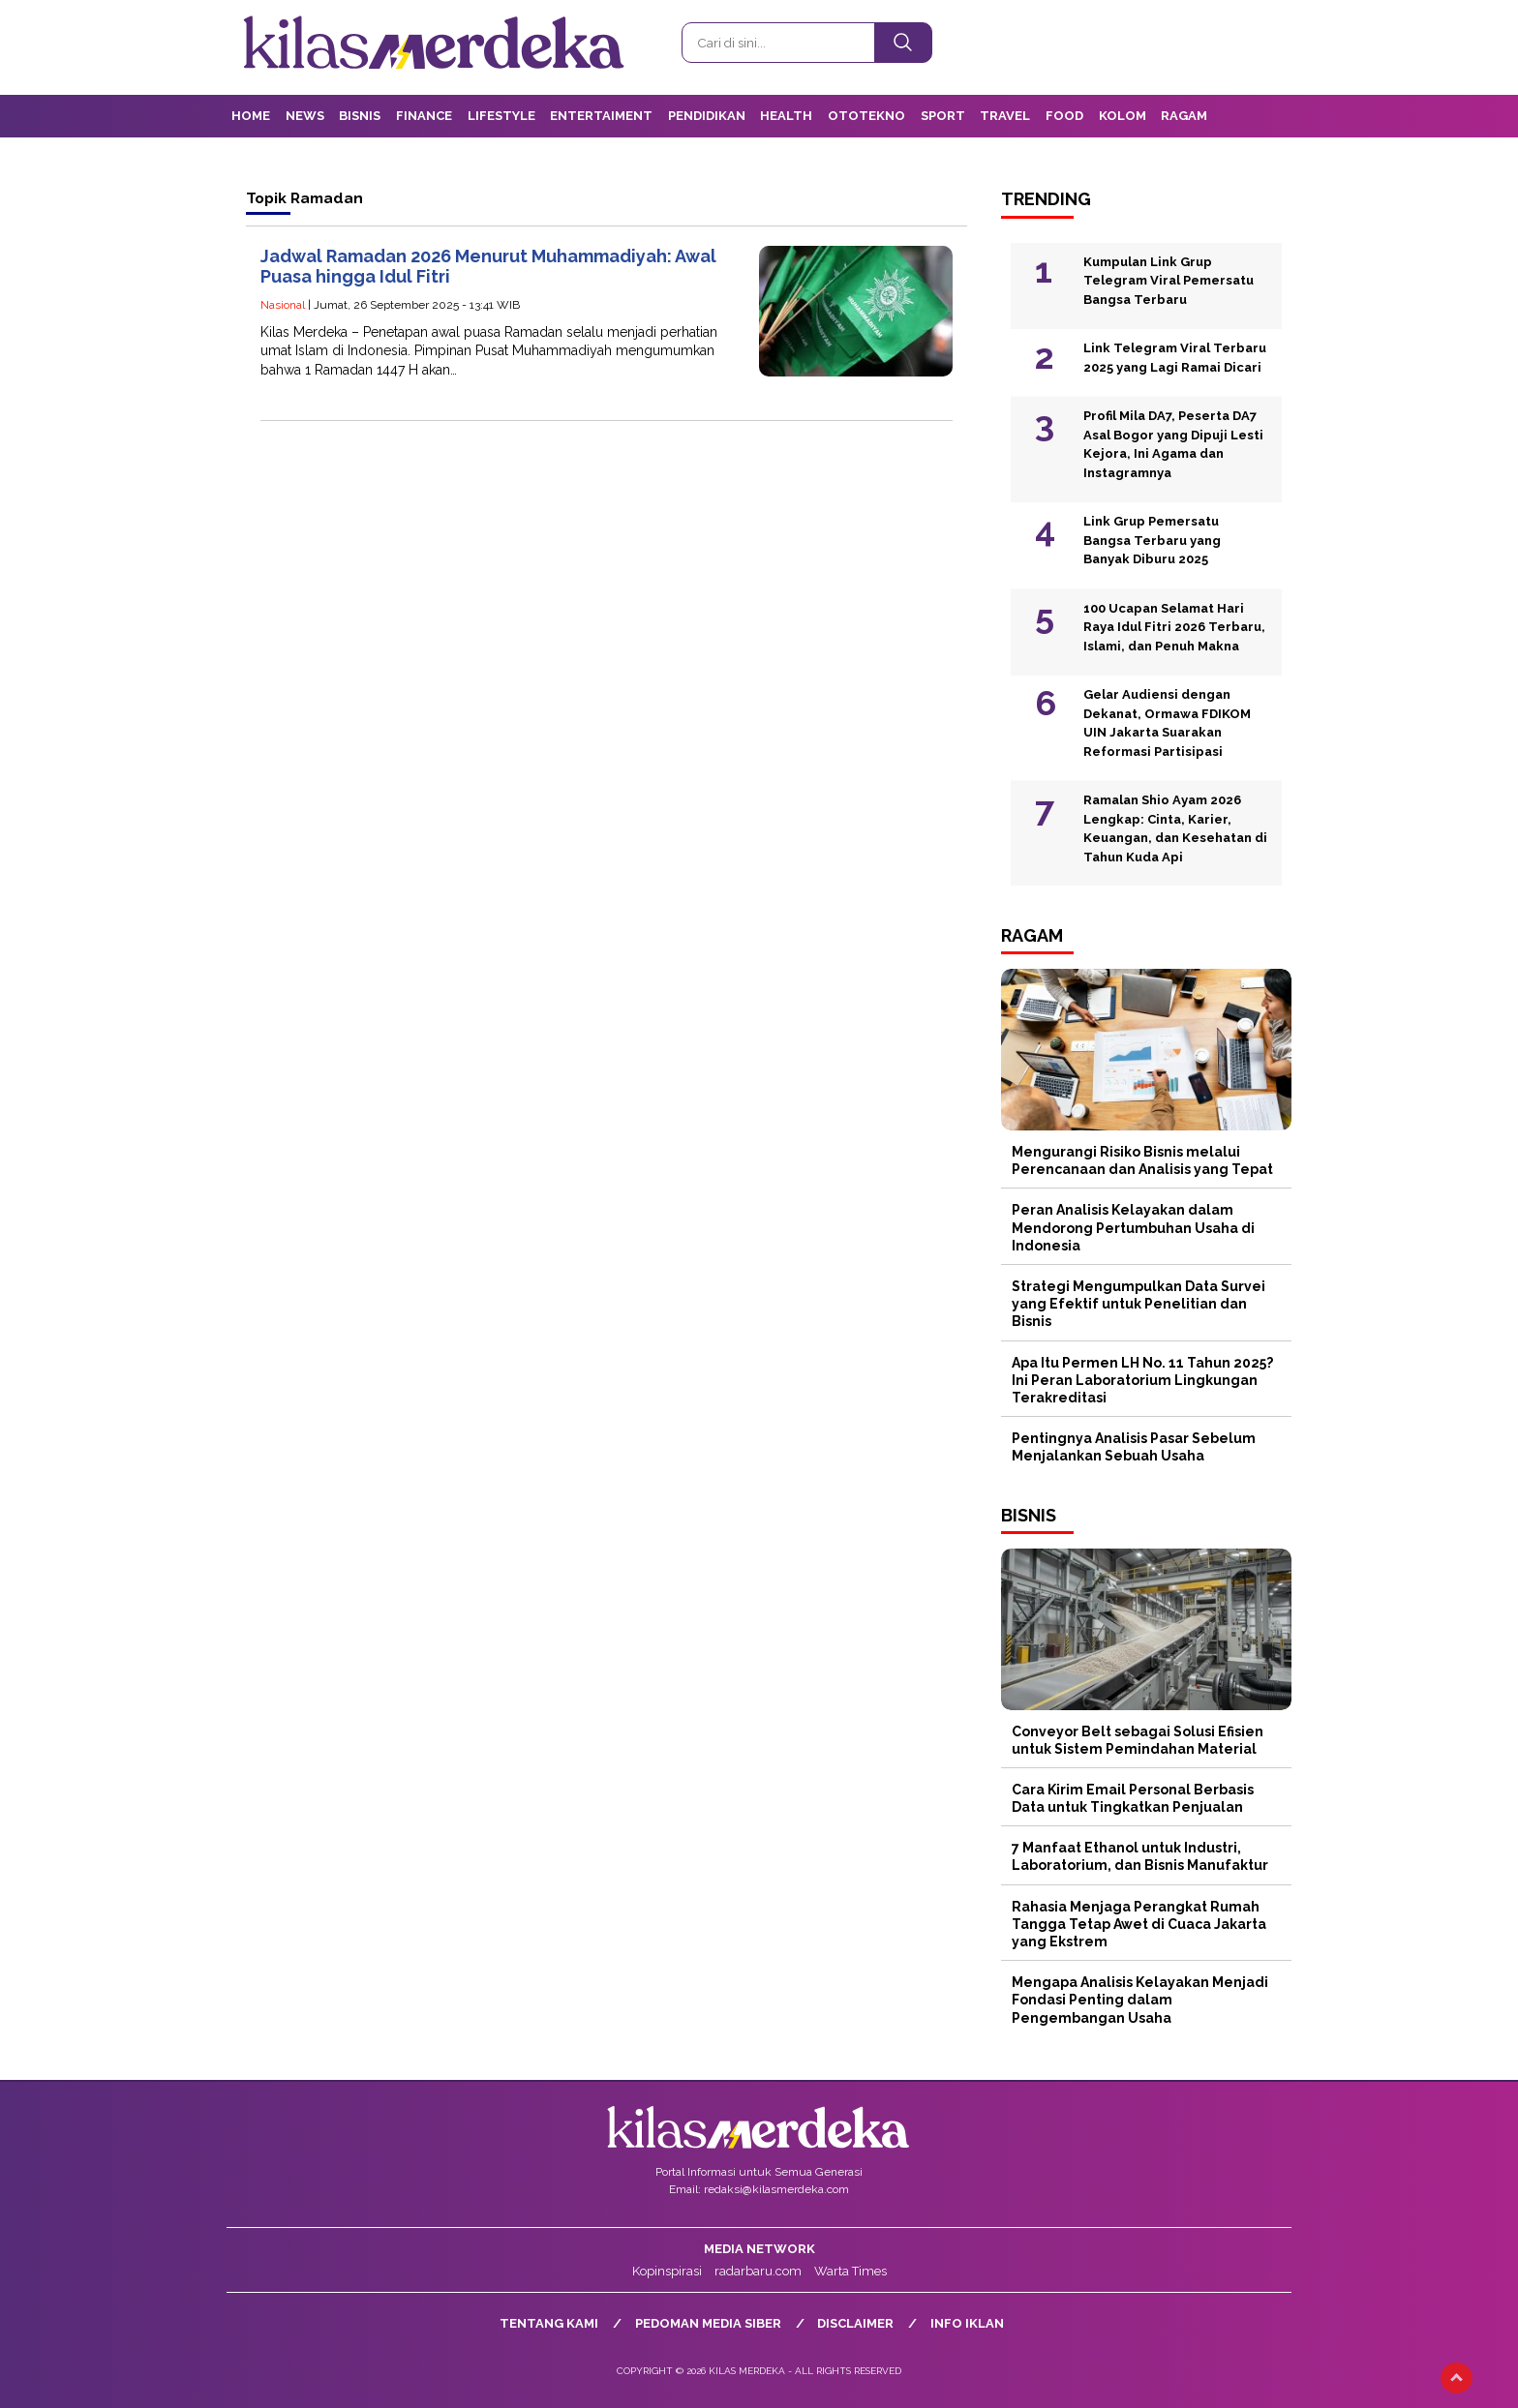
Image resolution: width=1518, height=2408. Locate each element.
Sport (943, 115)
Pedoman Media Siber (708, 2323)
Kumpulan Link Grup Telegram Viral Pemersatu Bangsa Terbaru (1168, 281)
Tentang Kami (549, 2323)
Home (250, 115)
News (305, 115)
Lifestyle (501, 115)
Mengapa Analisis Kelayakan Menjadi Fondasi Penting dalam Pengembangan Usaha (1140, 1999)
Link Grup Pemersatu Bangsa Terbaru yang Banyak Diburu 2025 (1152, 540)
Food (1064, 115)
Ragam (1184, 115)
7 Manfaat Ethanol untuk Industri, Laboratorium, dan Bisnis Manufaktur (1140, 1856)
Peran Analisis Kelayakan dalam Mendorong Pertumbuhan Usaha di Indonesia (1133, 1227)
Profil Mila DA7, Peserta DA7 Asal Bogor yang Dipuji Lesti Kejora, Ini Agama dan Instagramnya (1173, 444)
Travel (1005, 115)
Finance (424, 115)
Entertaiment (601, 115)
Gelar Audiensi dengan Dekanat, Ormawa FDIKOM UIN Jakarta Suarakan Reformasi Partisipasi (1167, 723)
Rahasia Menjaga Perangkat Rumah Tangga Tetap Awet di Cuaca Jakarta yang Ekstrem (1139, 1924)
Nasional (282, 305)
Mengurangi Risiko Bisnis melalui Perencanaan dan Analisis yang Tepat (1142, 1160)
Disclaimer (855, 2323)
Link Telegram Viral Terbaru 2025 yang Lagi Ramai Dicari (1174, 358)
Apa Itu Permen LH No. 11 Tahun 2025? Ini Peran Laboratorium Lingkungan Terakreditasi (1142, 1380)
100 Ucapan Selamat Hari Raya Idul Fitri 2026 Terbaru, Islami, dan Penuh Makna (1174, 627)
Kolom (1122, 115)
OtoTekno (866, 115)
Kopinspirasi (667, 2271)
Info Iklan (967, 2323)
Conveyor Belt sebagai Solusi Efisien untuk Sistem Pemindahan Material (1137, 1740)
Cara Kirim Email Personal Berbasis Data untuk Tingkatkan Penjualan (1133, 1798)
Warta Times (850, 2271)
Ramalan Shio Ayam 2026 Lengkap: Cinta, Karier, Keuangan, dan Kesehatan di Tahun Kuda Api (1175, 828)
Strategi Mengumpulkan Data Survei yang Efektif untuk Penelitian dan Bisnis (1138, 1304)
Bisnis (359, 115)
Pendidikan (706, 115)
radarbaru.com (758, 2271)
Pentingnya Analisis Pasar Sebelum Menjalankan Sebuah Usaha (1134, 1446)
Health (786, 115)
